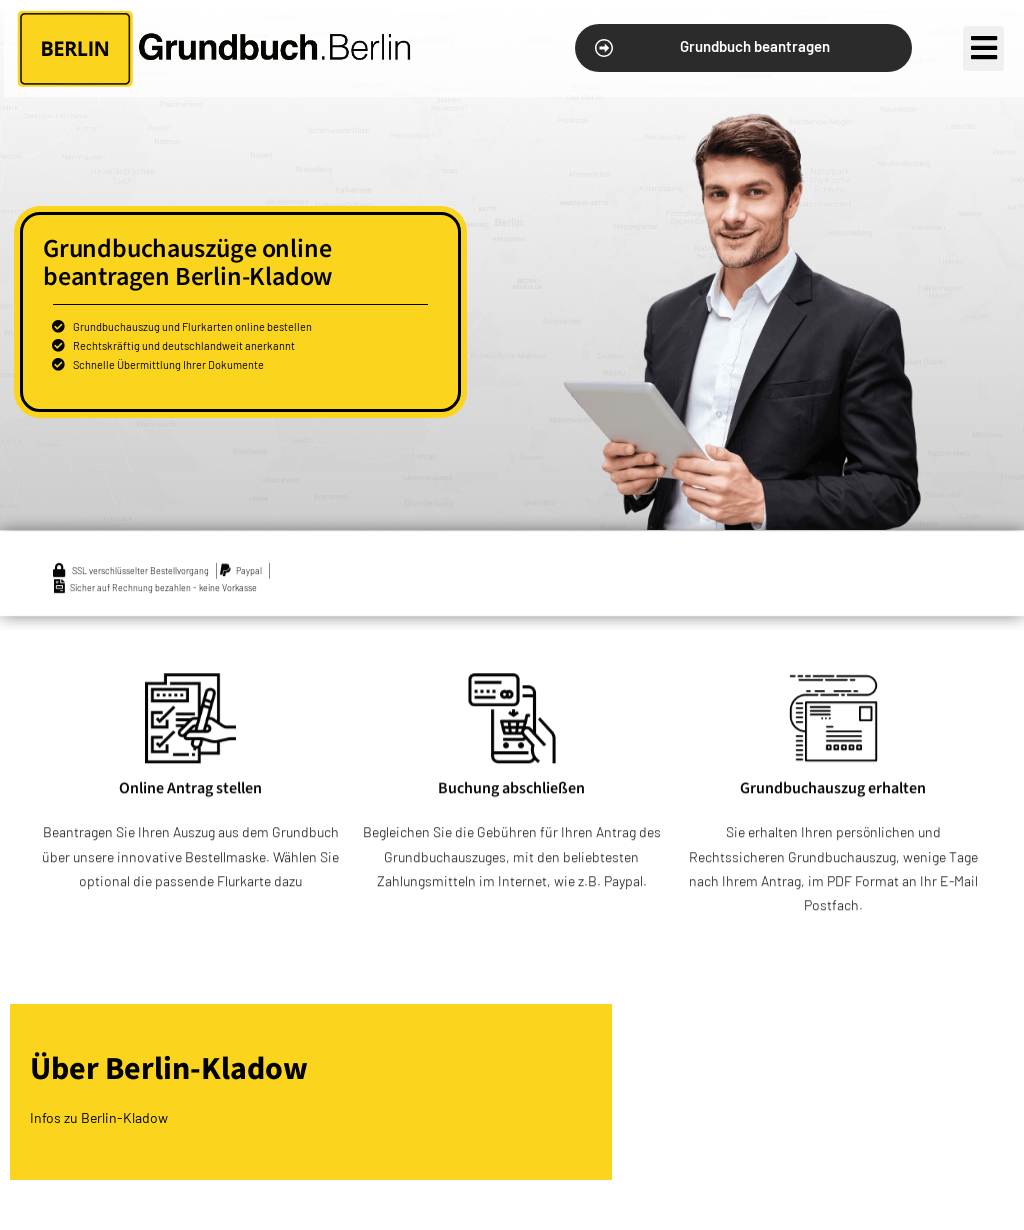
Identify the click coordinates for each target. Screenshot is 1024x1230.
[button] (743, 48)
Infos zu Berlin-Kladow (99, 1117)
